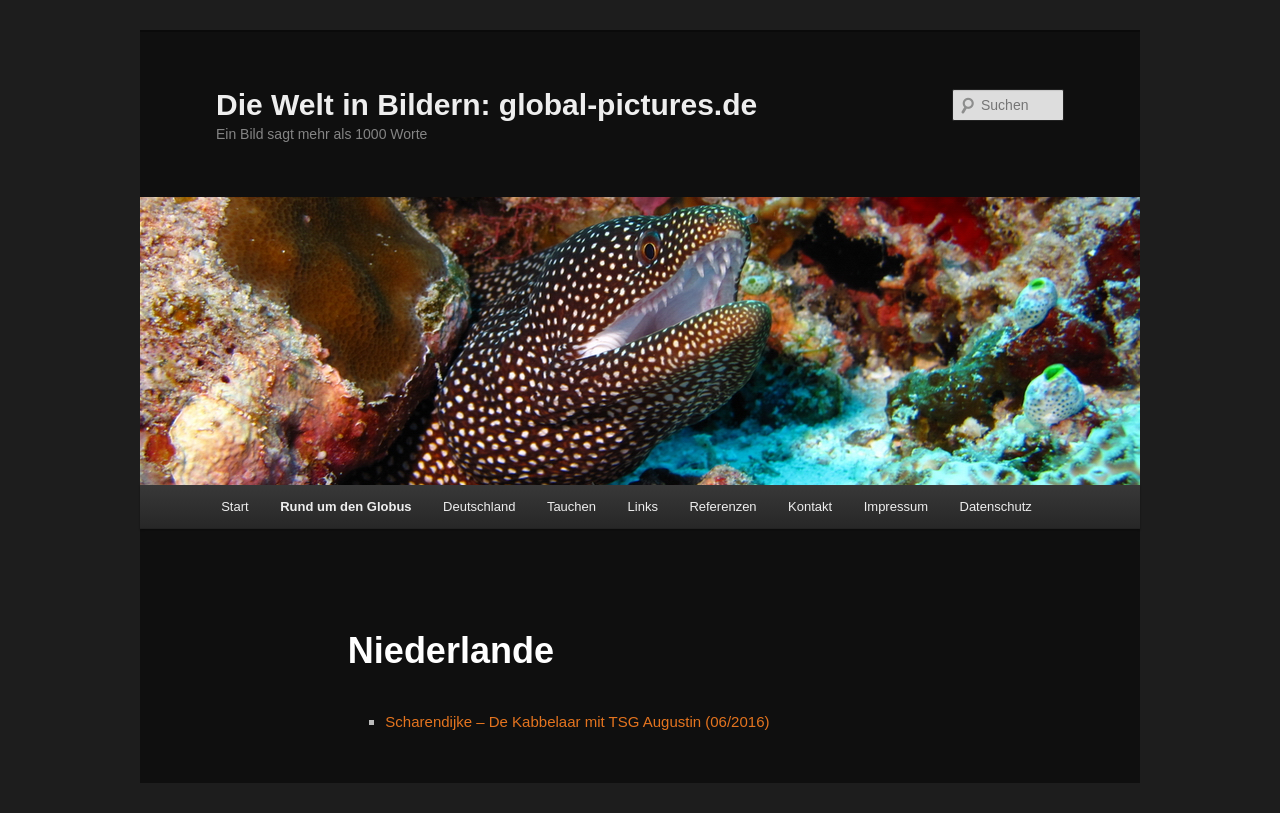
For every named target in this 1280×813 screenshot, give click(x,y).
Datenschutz (996, 506)
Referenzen (722, 506)
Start (234, 506)
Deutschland (479, 506)
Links (643, 506)
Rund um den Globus (345, 506)
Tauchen (571, 506)
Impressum (896, 506)
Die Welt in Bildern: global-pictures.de (486, 104)
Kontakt (810, 506)
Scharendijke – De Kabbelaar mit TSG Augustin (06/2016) (577, 721)
